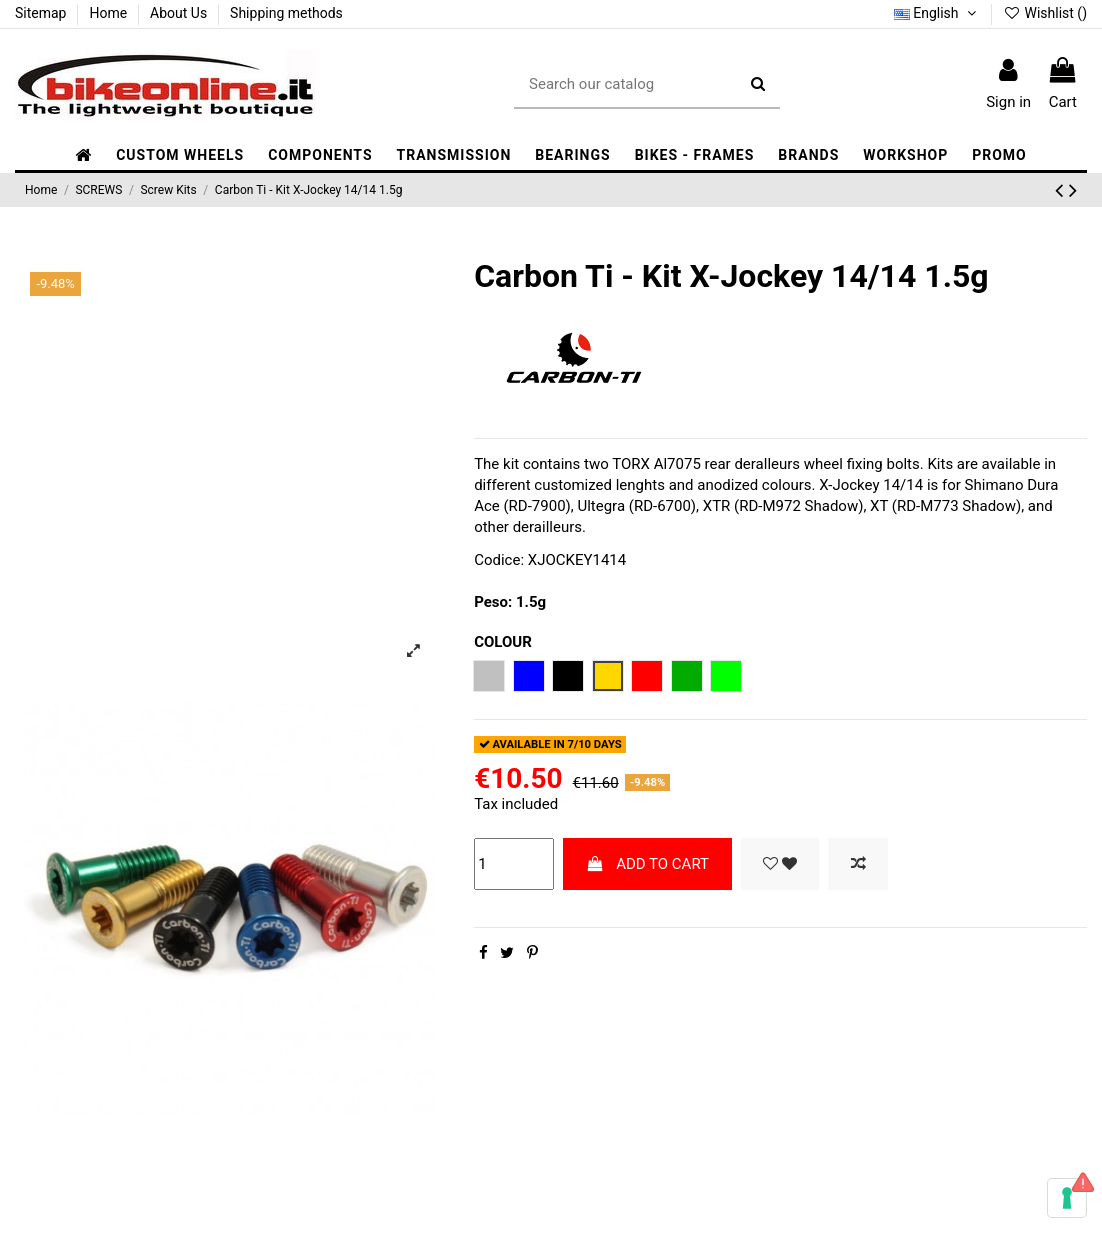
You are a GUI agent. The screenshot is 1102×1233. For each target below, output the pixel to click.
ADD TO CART (647, 864)
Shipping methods (286, 13)
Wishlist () (1045, 13)
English (937, 13)
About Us (180, 13)
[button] (320, 155)
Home (109, 13)
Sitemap (42, 13)
